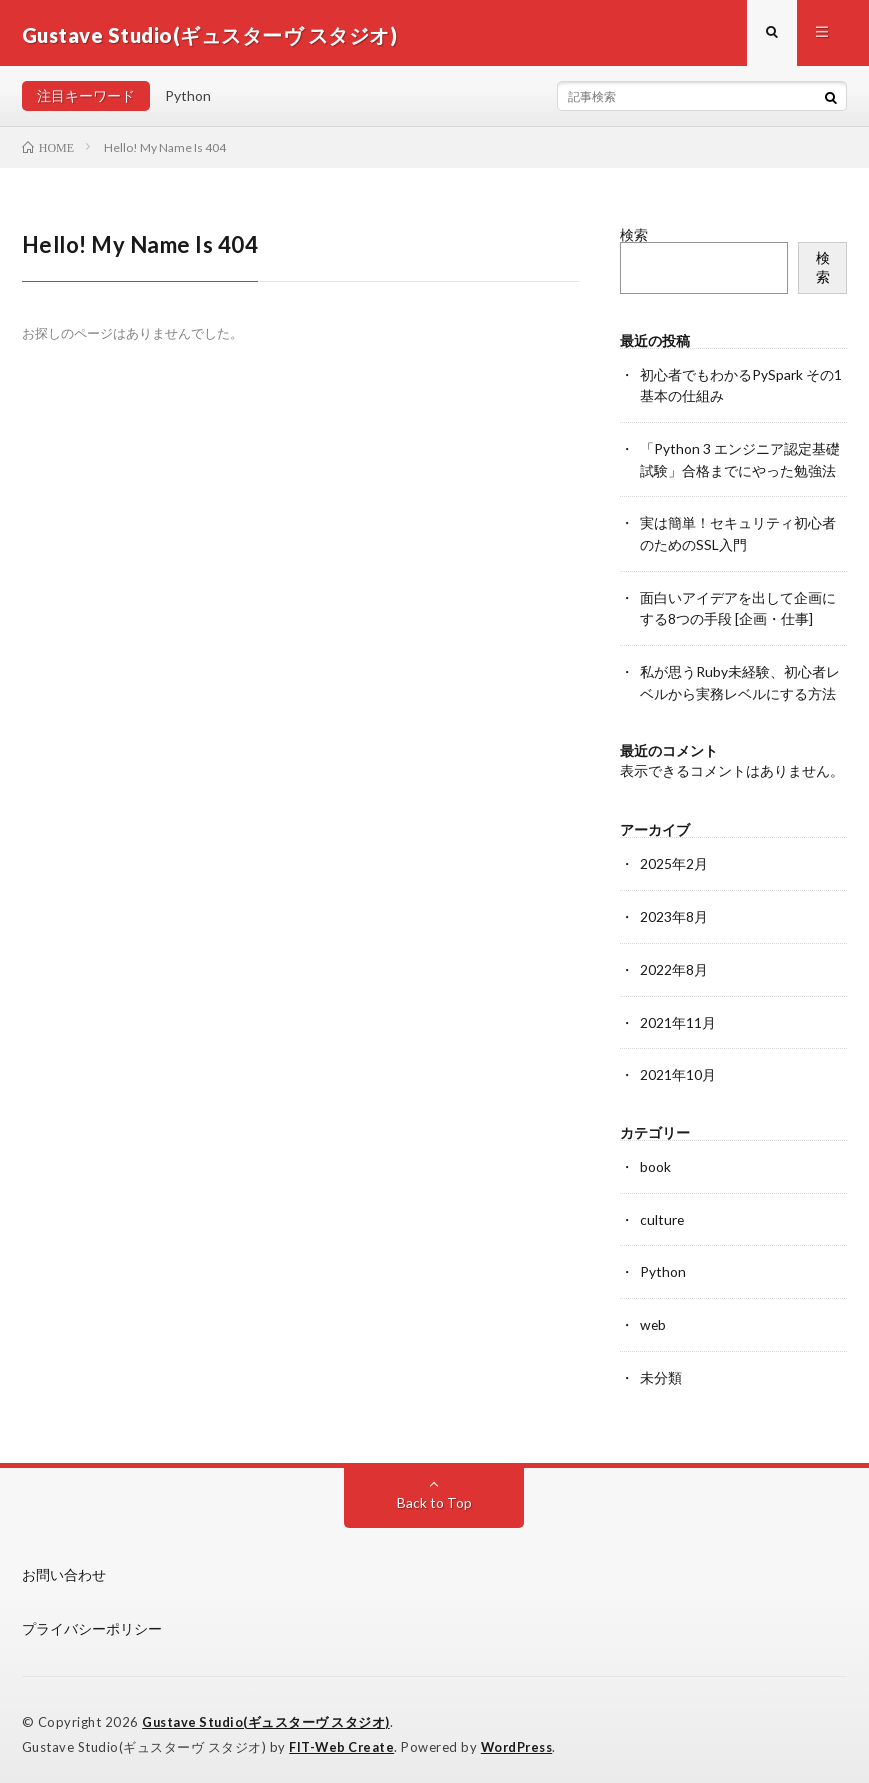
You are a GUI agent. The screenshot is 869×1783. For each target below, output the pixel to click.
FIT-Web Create (343, 1738)
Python (188, 99)
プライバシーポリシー (92, 1619)
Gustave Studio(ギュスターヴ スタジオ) (268, 1713)
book (655, 1160)
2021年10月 (678, 1069)
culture (662, 1212)
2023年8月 (674, 913)
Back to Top (434, 1493)
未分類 (661, 1368)
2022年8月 (674, 965)
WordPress (522, 1738)
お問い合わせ (64, 1565)
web (653, 1316)
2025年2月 (674, 861)
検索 (634, 238)
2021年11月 (678, 1017)
